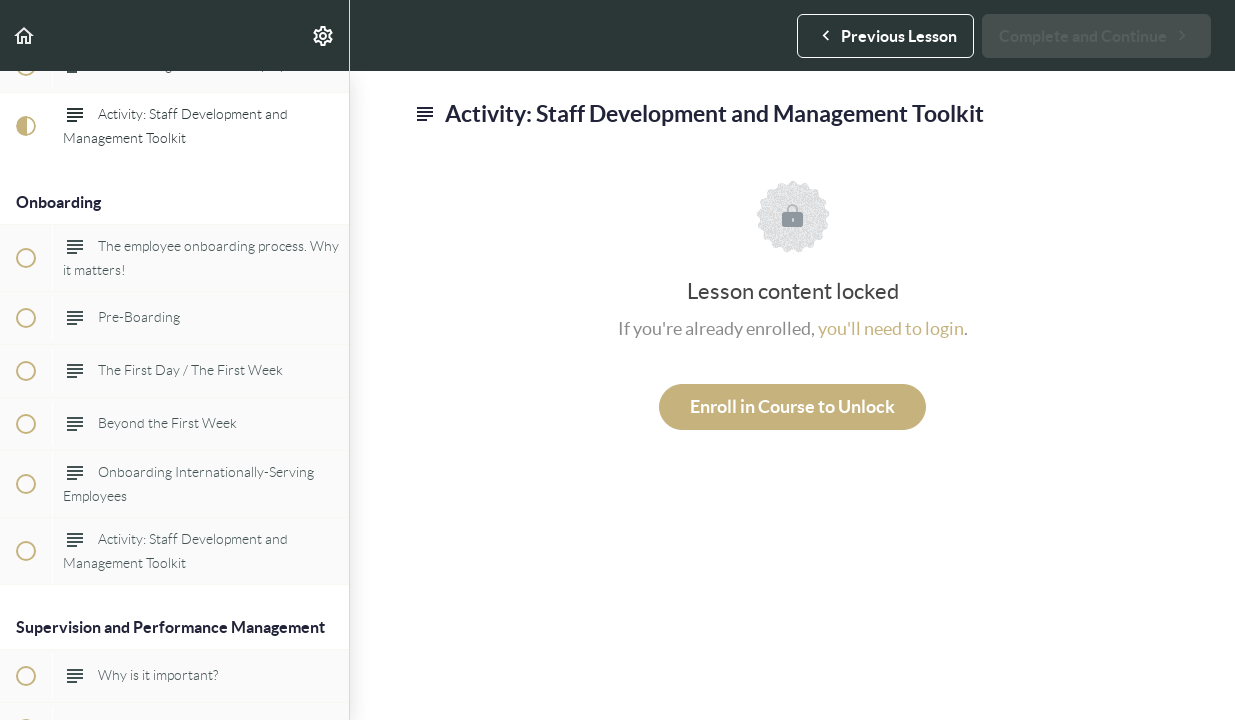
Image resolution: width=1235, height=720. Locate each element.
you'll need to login (891, 328)
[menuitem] (324, 35)
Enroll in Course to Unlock (792, 406)
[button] (25, 35)
